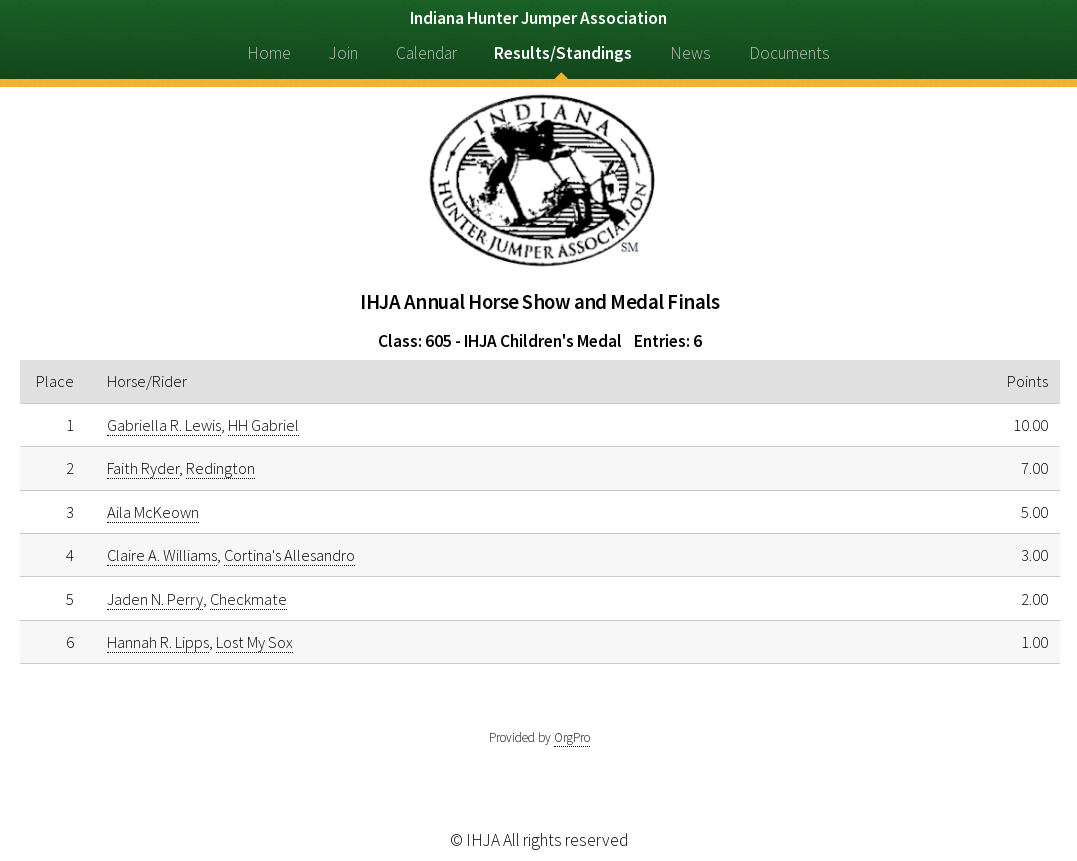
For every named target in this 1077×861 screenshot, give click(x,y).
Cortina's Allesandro (289, 555)
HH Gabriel (263, 425)
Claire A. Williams (162, 555)
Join (343, 53)
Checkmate (248, 599)
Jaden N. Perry (155, 599)
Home (269, 53)
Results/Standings (563, 53)
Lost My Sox (254, 642)
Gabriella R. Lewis (164, 425)
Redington (220, 468)
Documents (789, 53)
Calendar (426, 53)
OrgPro (572, 737)
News (690, 53)
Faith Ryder (143, 468)
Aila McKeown (153, 512)
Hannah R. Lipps (158, 642)
